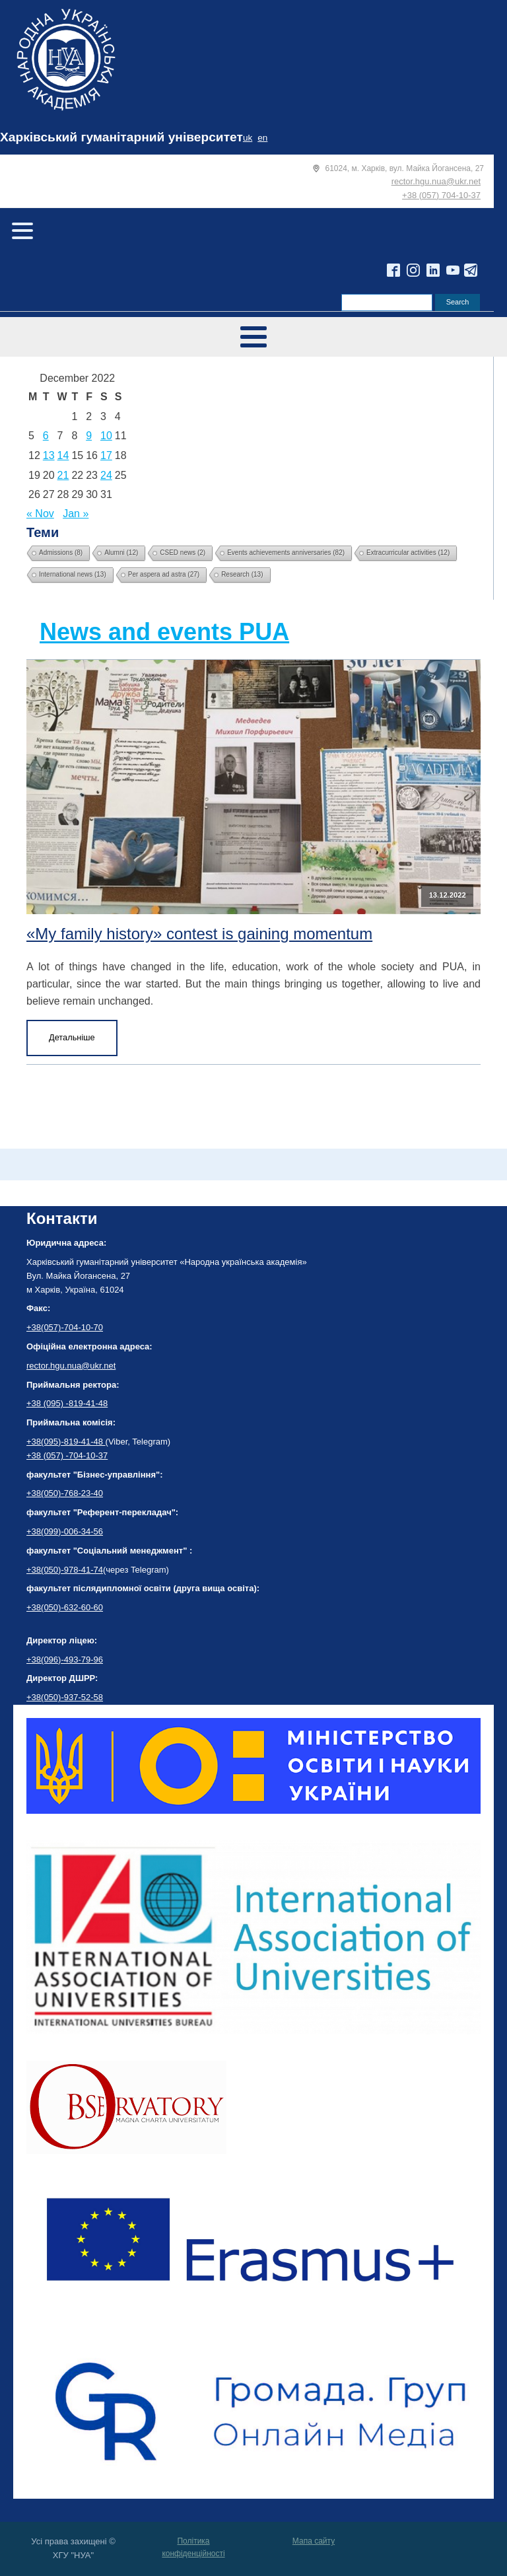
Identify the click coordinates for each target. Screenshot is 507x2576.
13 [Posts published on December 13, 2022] (49, 455)
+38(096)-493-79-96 (64, 1659)
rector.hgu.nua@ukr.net (436, 181)
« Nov (40, 513)
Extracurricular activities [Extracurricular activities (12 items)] (408, 552)
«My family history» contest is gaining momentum (199, 934)
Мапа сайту (313, 2541)
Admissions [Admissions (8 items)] (61, 552)
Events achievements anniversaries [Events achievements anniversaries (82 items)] (286, 552)
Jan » (75, 513)
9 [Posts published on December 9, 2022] (89, 435)
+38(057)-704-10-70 (64, 1327)
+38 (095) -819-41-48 (67, 1403)
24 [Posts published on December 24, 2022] (106, 475)
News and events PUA (164, 631)
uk (247, 138)
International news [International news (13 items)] (72, 574)
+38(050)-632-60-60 (64, 1607)
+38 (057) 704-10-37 (441, 195)
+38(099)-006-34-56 (64, 1531)
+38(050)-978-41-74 (64, 1570)
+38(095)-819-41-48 (66, 1442)
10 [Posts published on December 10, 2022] (106, 435)
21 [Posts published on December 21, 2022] (63, 475)
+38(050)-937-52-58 (64, 1697)
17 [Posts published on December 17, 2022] (106, 455)
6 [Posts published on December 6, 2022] (46, 435)
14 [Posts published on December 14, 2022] (63, 455)
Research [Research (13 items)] (242, 574)
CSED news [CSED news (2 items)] (182, 552)
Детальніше (72, 1037)
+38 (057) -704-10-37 (67, 1455)
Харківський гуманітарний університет (121, 137)
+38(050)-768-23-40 (64, 1493)
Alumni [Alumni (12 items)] (121, 552)
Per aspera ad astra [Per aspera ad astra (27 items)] (163, 574)
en (262, 138)
